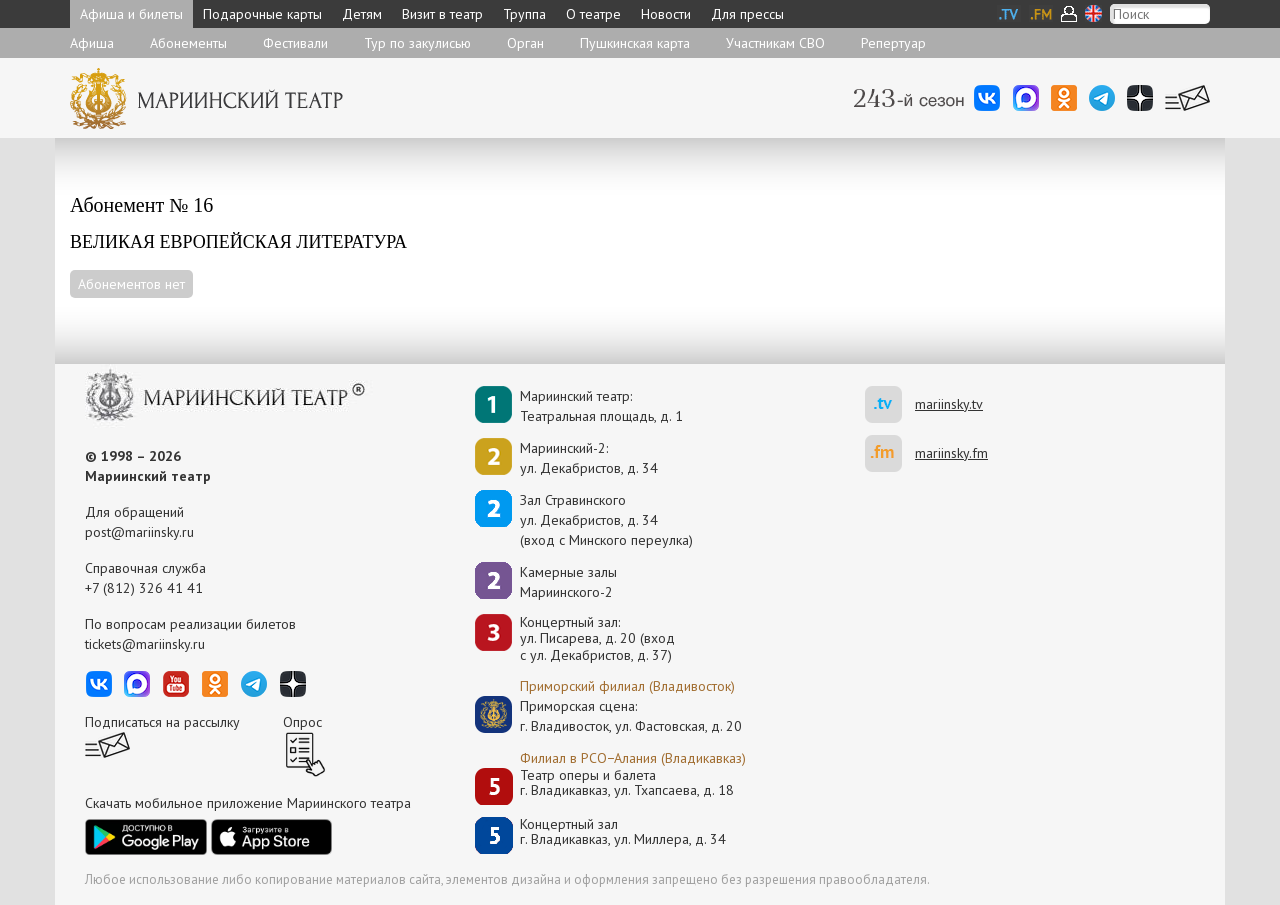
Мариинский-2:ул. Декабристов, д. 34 (589, 458)
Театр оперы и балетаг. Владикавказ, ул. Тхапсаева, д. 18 (627, 783)
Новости (666, 14)
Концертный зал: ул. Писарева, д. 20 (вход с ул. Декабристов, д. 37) (597, 639)
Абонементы (188, 43)
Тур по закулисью (417, 43)
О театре (593, 14)
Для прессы (747, 14)
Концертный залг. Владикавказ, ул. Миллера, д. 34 (623, 832)
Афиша (92, 43)
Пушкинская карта (635, 43)
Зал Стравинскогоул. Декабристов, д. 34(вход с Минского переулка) (606, 520)
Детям (362, 14)
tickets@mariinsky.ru (145, 644)
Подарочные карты (262, 14)
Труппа (524, 14)
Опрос (302, 722)
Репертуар (893, 43)
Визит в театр (442, 14)
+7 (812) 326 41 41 (144, 588)
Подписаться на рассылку (162, 722)
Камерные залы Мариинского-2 (568, 582)
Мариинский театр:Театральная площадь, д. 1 (601, 406)
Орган (525, 43)
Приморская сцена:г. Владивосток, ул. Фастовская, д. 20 (610, 716)
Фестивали (295, 43)
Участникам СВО (775, 43)
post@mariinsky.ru (139, 532)
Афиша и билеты (131, 14)
